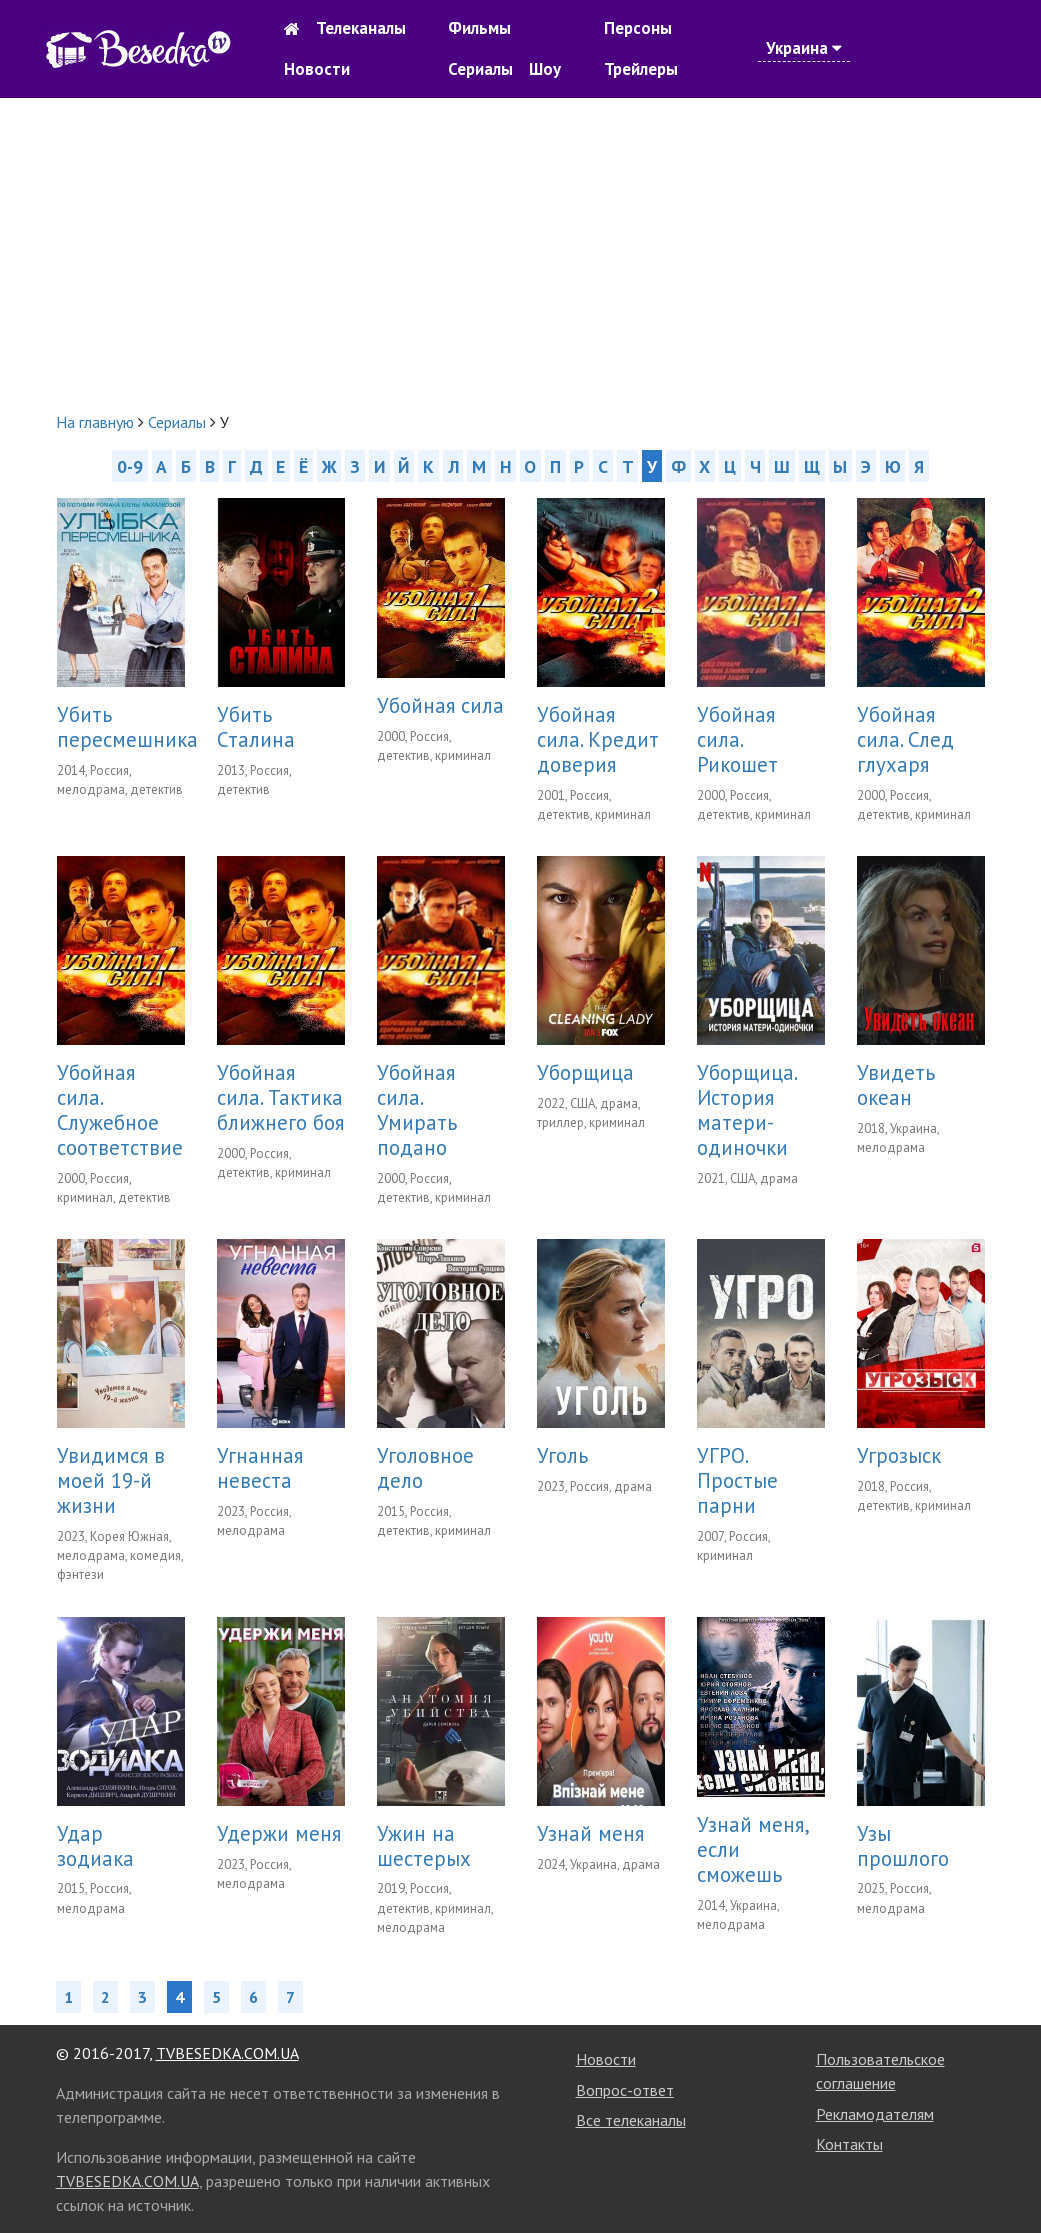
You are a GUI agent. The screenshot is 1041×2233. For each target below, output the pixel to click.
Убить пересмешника (127, 727)
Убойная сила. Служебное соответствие (120, 1110)
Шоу (545, 69)
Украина (804, 48)
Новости (317, 69)
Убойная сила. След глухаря (905, 739)
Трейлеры (641, 69)
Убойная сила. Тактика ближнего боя (280, 1097)
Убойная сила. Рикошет (737, 739)
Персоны (638, 28)
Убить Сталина (256, 727)
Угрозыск (899, 1455)
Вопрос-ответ (625, 2090)
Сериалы (480, 69)
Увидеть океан (896, 1085)
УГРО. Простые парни (737, 1480)
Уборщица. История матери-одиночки (746, 1110)
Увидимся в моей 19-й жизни (111, 1480)
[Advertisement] (520, 254)
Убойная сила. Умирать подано (417, 1110)
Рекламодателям (875, 2114)
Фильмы (479, 28)
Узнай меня (590, 1833)
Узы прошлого (903, 1846)
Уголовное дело (425, 1468)
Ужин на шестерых (424, 1846)
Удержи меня (279, 1833)
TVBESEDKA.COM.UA (227, 2053)
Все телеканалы (631, 2120)
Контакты (849, 2144)
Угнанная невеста (260, 1468)
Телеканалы (361, 28)
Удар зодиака (95, 1846)
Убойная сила (440, 705)
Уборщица (585, 1072)
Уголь (562, 1455)
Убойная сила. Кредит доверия (598, 739)
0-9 (130, 465)
